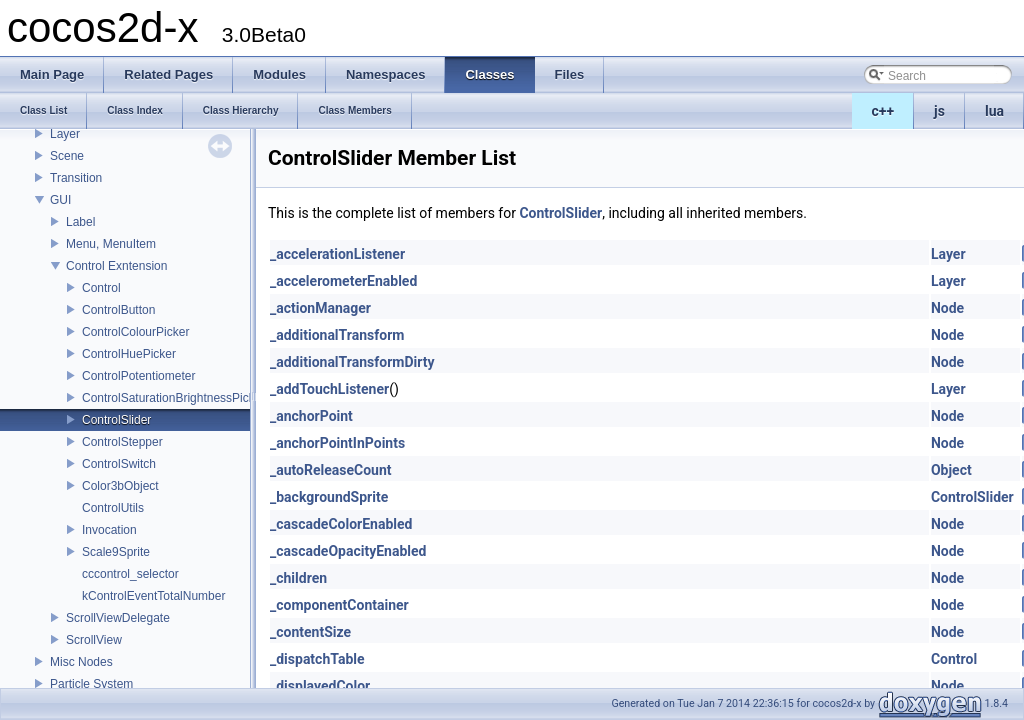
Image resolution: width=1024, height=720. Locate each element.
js (939, 111)
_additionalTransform (337, 335)
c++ (883, 111)
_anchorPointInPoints (337, 443)
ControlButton (118, 310)
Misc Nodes (81, 662)
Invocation (109, 530)
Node (947, 308)
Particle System (91, 684)
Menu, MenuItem (111, 244)
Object (951, 470)
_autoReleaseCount (331, 470)
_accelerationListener (337, 254)
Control (101, 288)
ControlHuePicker (129, 354)
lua (994, 111)
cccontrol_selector (130, 574)
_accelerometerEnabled (343, 281)
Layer (65, 134)
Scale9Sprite (116, 552)
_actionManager (320, 308)
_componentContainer (339, 605)
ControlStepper (122, 442)
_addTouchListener (329, 389)
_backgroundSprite (329, 497)
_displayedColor (320, 686)
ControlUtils (113, 508)
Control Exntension (116, 266)
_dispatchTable (317, 659)
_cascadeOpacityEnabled (348, 551)
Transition (76, 178)
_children (298, 578)
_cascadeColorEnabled (341, 524)
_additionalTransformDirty (352, 362)
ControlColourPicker (135, 332)
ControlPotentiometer (138, 376)
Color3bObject (120, 486)
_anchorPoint (311, 416)
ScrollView (94, 640)
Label (80, 222)
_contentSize (310, 632)
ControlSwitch (119, 464)
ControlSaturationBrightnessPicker (173, 398)
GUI (60, 200)
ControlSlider (116, 420)
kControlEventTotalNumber (153, 596)
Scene (67, 156)
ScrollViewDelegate (118, 618)
